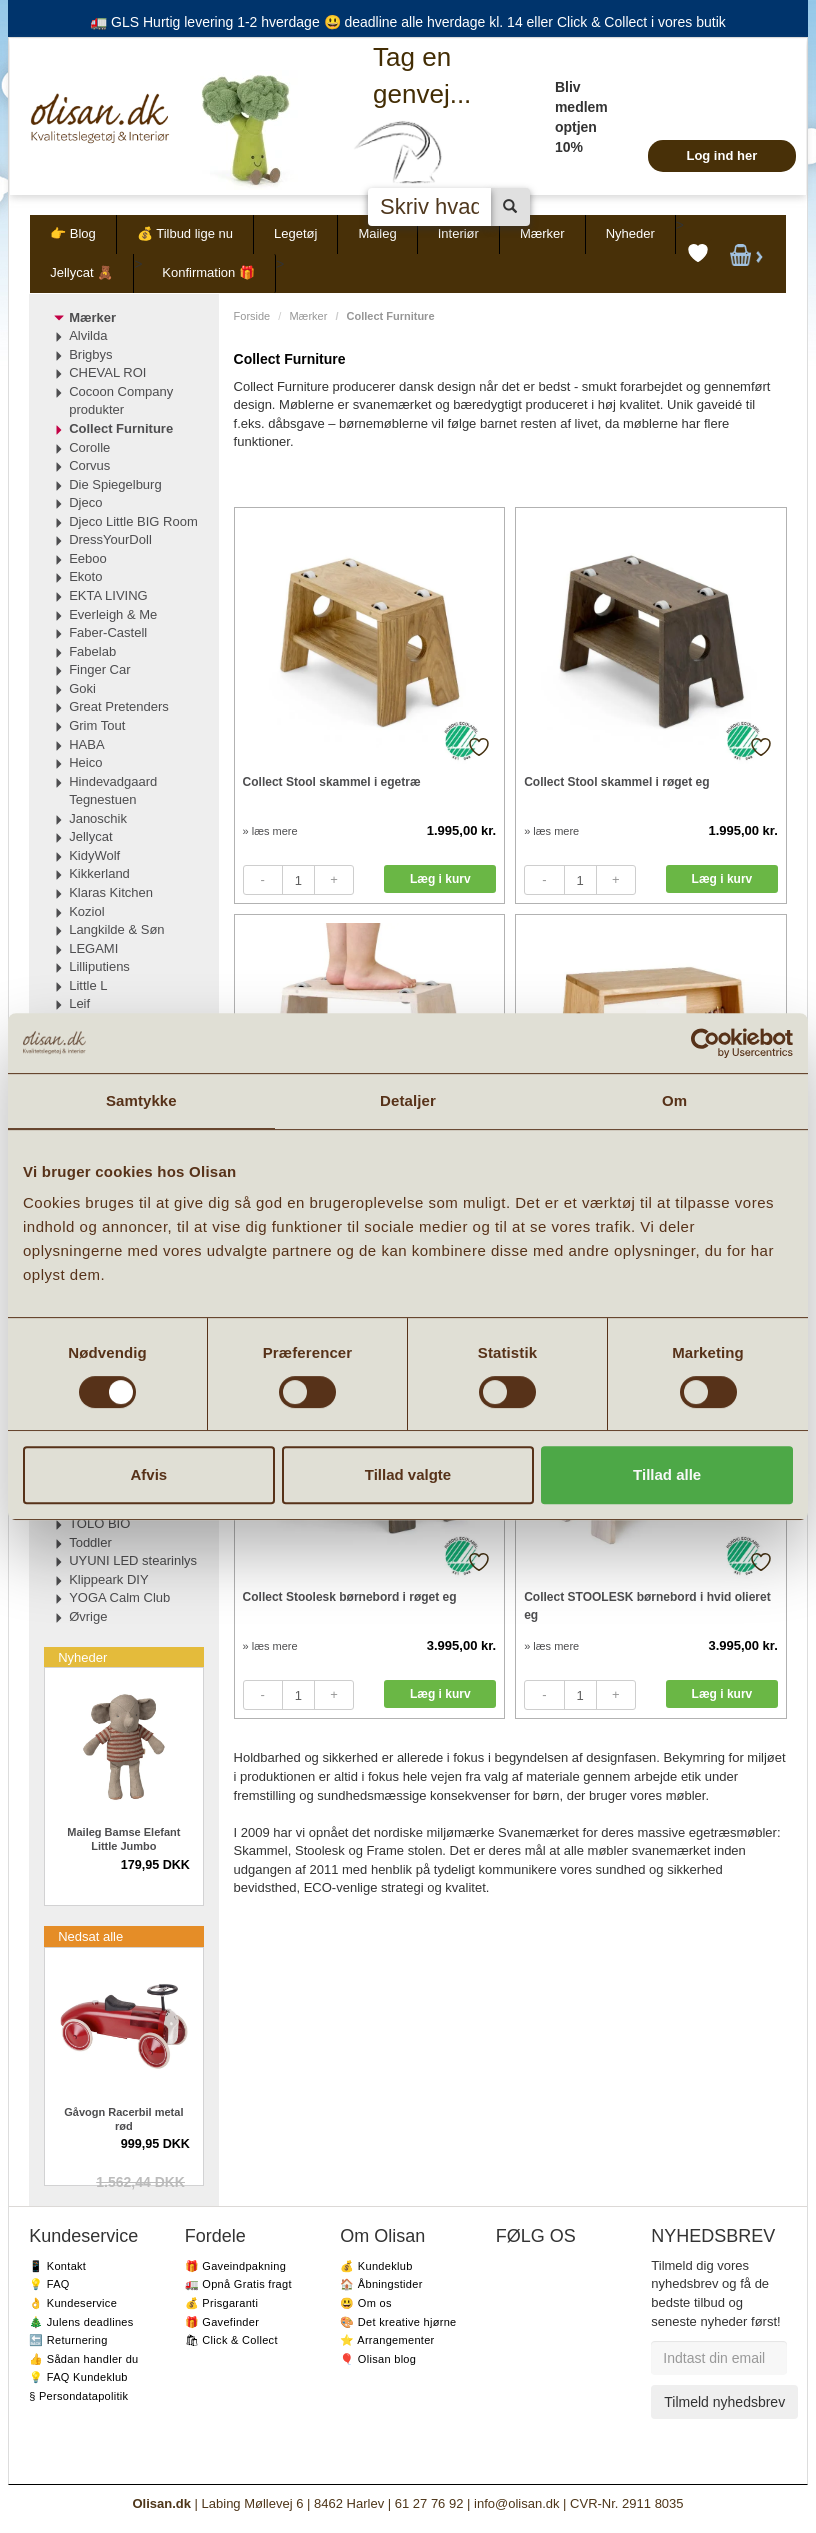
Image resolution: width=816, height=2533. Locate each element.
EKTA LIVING (108, 595)
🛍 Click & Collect (231, 2340)
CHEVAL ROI (107, 372)
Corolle (89, 447)
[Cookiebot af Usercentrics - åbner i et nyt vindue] (705, 1043)
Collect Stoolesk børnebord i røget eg (350, 1597)
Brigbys (90, 354)
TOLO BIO (99, 1523)
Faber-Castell (108, 632)
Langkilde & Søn (116, 929)
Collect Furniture (121, 428)
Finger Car (99, 669)
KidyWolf (94, 855)
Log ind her (721, 155)
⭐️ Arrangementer (387, 2340)
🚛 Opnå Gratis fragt (238, 2284)
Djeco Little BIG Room (133, 521)
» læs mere (270, 831)
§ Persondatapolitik (78, 2396)
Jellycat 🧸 (81, 272)
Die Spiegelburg (115, 484)
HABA (86, 744)
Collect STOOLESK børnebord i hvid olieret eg (647, 1605)
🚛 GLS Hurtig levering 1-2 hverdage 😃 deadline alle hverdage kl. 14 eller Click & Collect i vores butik (408, 22)
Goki (82, 688)
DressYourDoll (110, 539)
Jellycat (90, 836)
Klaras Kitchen (111, 892)
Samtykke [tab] (141, 1100)
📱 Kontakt (57, 2266)
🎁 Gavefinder (222, 2322)
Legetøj (295, 233)
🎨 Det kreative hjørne (398, 2322)
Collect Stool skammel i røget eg (616, 782)
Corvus (89, 465)
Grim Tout (97, 725)
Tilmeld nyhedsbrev (724, 2402)
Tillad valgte (408, 1474)
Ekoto (85, 576)
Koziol (86, 911)
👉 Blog (73, 233)
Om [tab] (674, 1100)
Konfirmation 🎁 (208, 272)
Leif (79, 1003)
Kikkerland (99, 873)
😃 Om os (366, 2303)
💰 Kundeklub (376, 2266)
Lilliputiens (99, 966)
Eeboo (88, 558)
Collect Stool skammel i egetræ (332, 782)
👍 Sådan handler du (83, 2359)
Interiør (458, 233)
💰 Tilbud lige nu (185, 233)
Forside (252, 316)
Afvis (148, 1474)
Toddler (90, 1542)
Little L (88, 985)
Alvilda (88, 335)
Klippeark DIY (108, 1579)
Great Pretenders (119, 706)
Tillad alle (667, 1474)
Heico (85, 762)
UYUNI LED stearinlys (133, 1560)
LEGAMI (93, 948)
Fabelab (92, 651)
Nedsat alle (90, 1936)
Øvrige (88, 1616)
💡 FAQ (49, 2284)
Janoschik (98, 818)
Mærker (542, 233)
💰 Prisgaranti (222, 2303)
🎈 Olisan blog (378, 2359)
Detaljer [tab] (408, 1100)
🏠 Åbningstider (381, 2284)
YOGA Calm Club (119, 1597)
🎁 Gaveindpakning (235, 2266)
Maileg (377, 233)
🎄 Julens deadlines (81, 2322)
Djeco (85, 502)
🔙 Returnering (68, 2340)
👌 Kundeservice (73, 2303)
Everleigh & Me (113, 614)
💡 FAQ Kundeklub (78, 2377)
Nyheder (630, 233)
